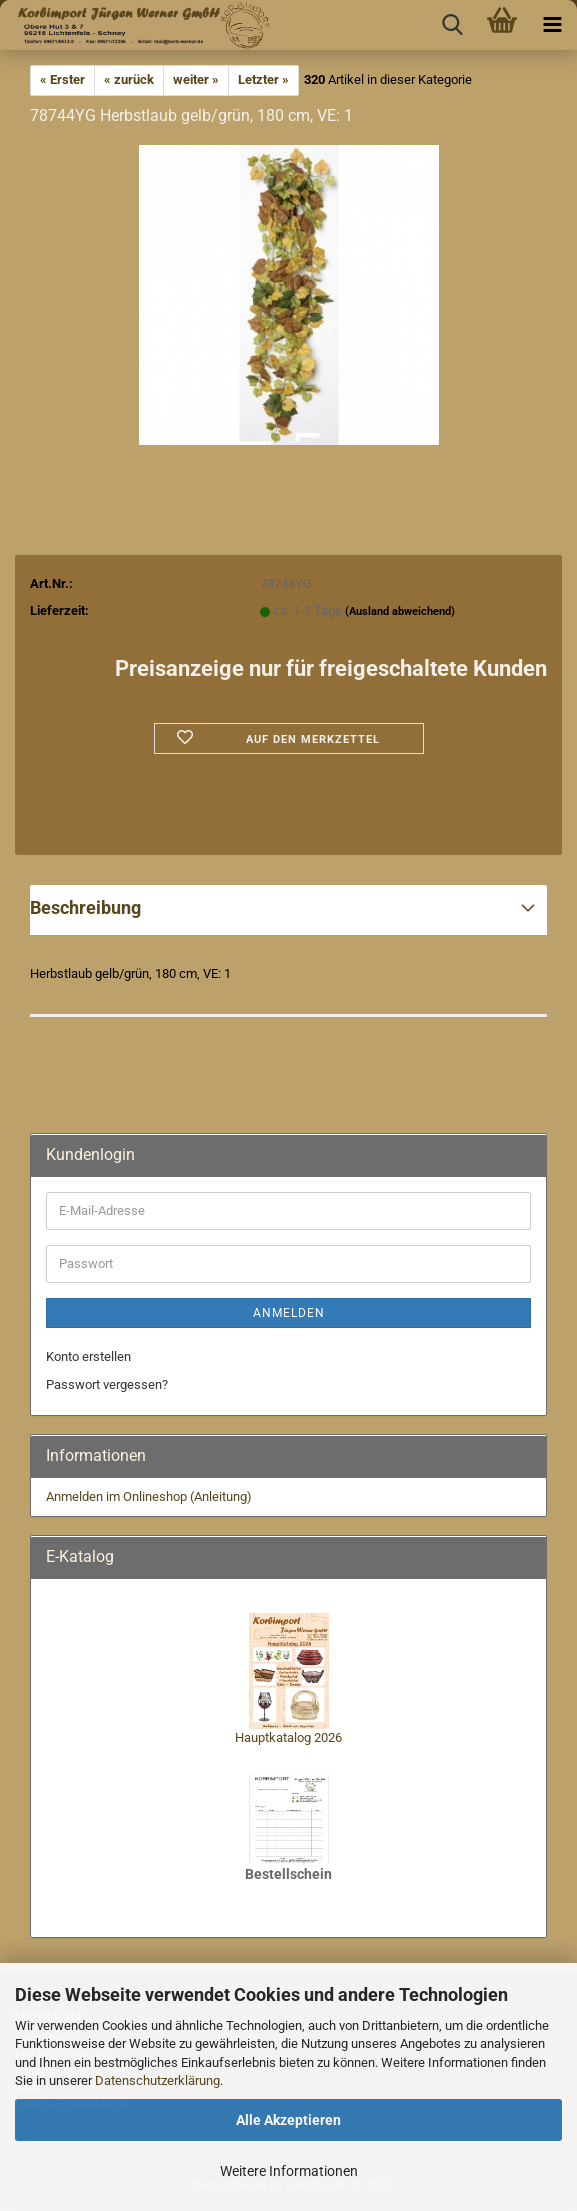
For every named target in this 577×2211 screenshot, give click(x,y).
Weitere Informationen (289, 2171)
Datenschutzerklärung (157, 2080)
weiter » (196, 79)
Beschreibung (85, 907)
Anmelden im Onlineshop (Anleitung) (149, 1496)
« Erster (62, 79)
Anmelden (289, 1313)
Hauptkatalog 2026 (288, 1737)
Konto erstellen (88, 1356)
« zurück (129, 79)
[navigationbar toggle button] (552, 25)
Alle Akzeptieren (288, 2120)
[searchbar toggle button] (452, 25)
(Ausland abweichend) (400, 611)
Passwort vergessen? (107, 1384)
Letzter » (263, 79)
